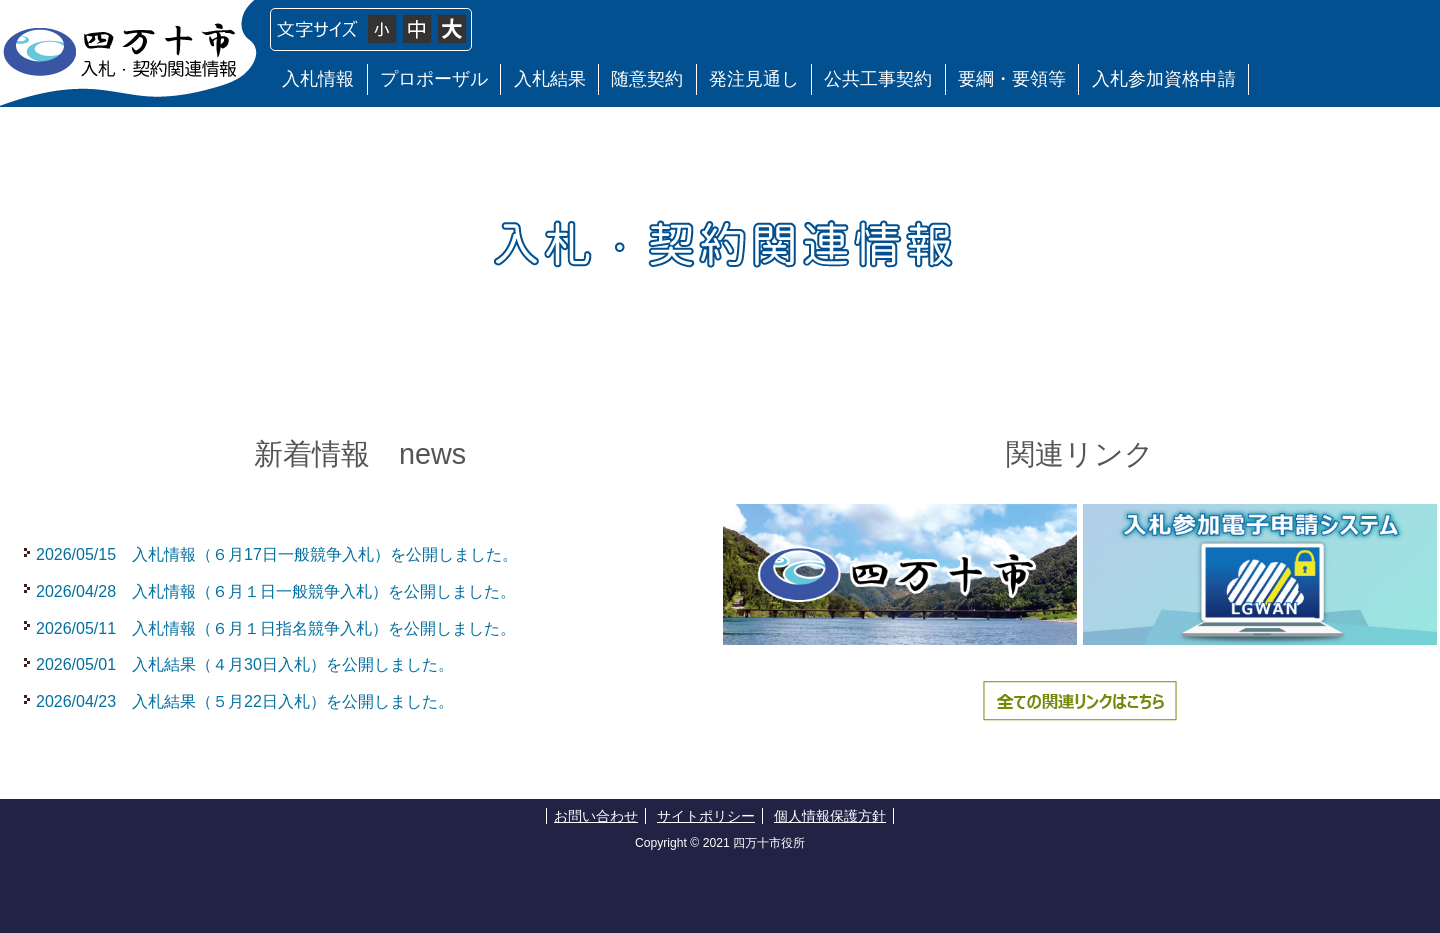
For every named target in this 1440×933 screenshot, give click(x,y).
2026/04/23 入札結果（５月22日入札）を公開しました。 (245, 701)
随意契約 (647, 79)
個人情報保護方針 (830, 816)
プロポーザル (434, 79)
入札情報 (318, 79)
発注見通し (754, 79)
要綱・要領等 (1012, 79)
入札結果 (550, 79)
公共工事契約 (878, 79)
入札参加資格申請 (1164, 79)
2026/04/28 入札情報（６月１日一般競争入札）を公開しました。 (276, 591)
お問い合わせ (596, 816)
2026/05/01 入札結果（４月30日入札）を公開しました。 (245, 664)
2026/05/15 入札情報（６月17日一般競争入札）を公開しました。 (277, 554)
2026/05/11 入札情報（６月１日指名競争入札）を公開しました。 (276, 628)
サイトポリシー (706, 816)
